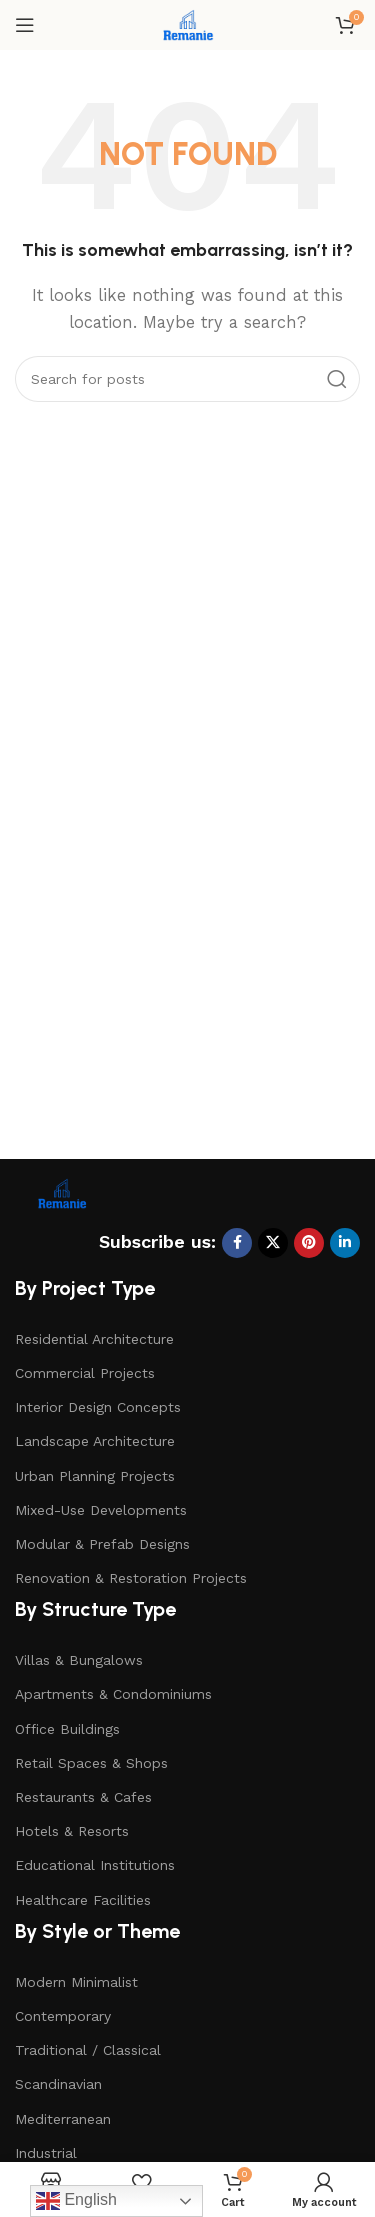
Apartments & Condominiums (113, 1694)
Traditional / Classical (88, 2050)
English (76, 2201)
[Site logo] (187, 24)
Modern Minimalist (76, 1982)
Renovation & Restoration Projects (131, 1578)
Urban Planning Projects (95, 1476)
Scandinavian (58, 2084)
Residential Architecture (94, 1339)
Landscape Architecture (95, 1441)
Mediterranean (63, 2119)
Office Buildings (67, 1729)
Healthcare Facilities (83, 1900)
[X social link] (273, 1243)
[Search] (187, 379)
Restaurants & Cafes (83, 1797)
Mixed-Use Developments (101, 1510)
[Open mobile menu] (25, 25)
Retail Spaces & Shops (91, 1763)
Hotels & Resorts (72, 1831)
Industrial (46, 2153)
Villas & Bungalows (79, 1660)
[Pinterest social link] (309, 1243)
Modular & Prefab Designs (102, 1544)
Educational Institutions (95, 1865)
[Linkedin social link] (345, 1243)
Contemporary (63, 2016)
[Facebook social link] (237, 1243)
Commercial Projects (85, 1373)
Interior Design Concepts (98, 1407)
